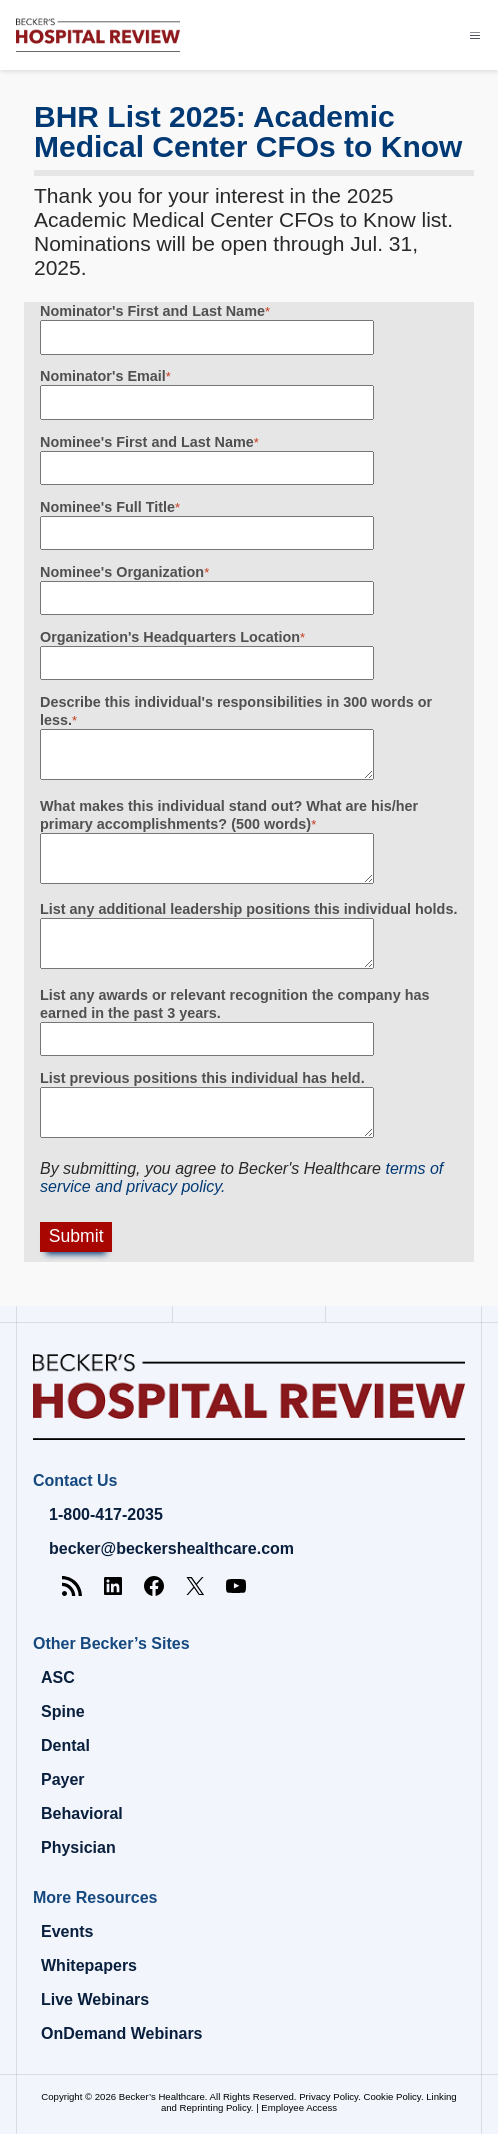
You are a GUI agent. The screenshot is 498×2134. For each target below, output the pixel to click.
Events (67, 1931)
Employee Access (299, 2107)
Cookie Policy (392, 2096)
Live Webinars (95, 1999)
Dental (65, 1745)
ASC (58, 1677)
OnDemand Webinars (122, 2033)
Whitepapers (89, 1965)
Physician (78, 1847)
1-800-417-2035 (106, 1514)
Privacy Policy (328, 2096)
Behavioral (82, 1813)
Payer (63, 1779)
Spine (63, 1711)
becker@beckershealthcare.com (171, 1548)
